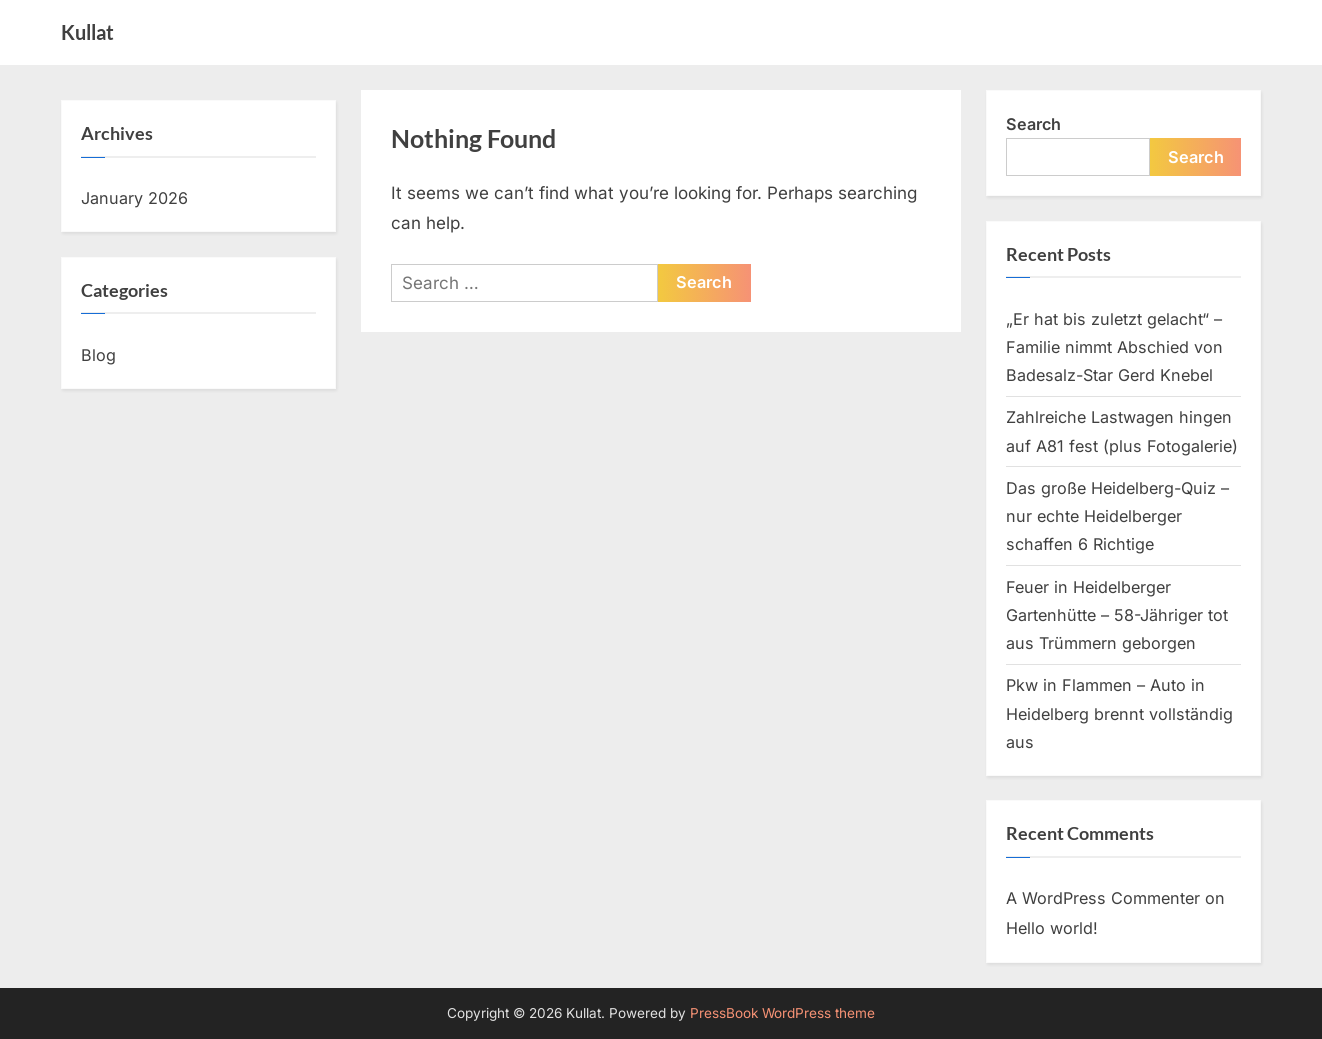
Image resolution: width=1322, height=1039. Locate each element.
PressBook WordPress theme (782, 1013)
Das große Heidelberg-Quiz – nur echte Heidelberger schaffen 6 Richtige (1117, 516)
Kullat (87, 32)
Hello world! (1052, 928)
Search (1033, 124)
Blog (98, 355)
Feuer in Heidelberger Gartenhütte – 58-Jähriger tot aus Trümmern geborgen (1117, 615)
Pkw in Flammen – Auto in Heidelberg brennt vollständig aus (1119, 713)
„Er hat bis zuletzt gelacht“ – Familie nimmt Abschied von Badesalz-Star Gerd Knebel (1114, 347)
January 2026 (134, 198)
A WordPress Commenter (1103, 898)
